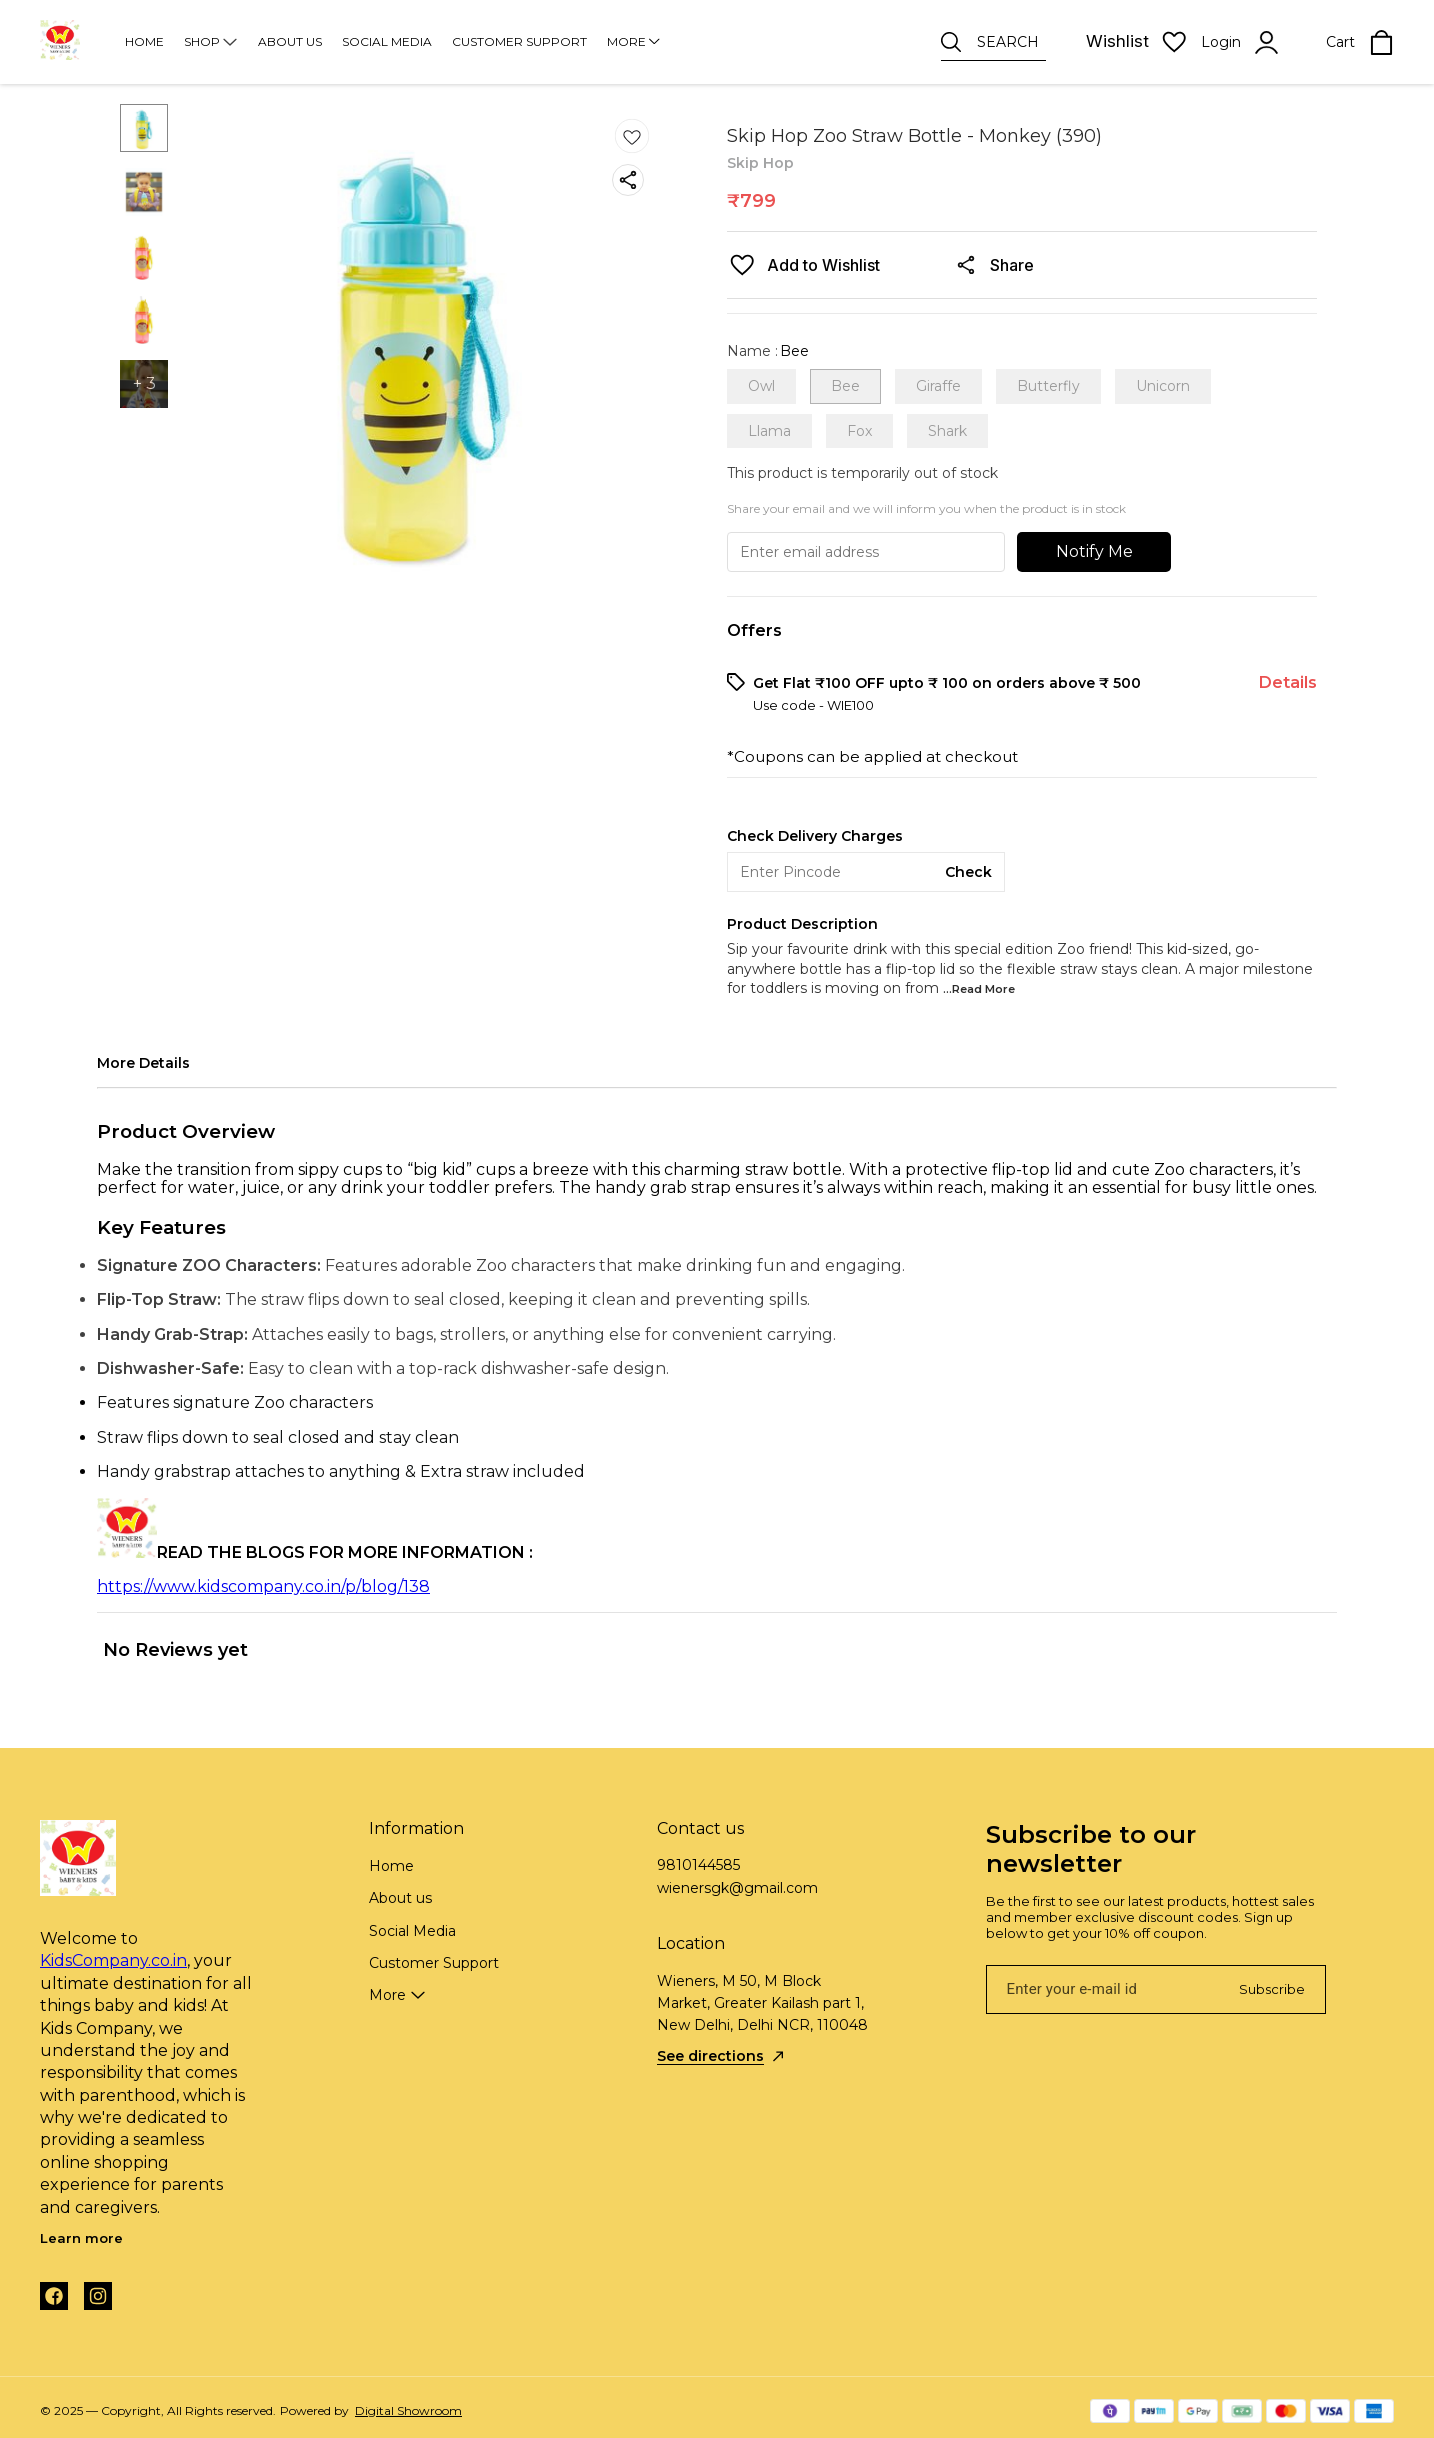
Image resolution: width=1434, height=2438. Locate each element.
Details (1288, 682)
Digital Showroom (408, 2410)
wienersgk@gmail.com (737, 1888)
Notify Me (1094, 551)
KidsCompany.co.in (113, 1960)
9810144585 (698, 1865)
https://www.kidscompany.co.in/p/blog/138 (263, 1586)
